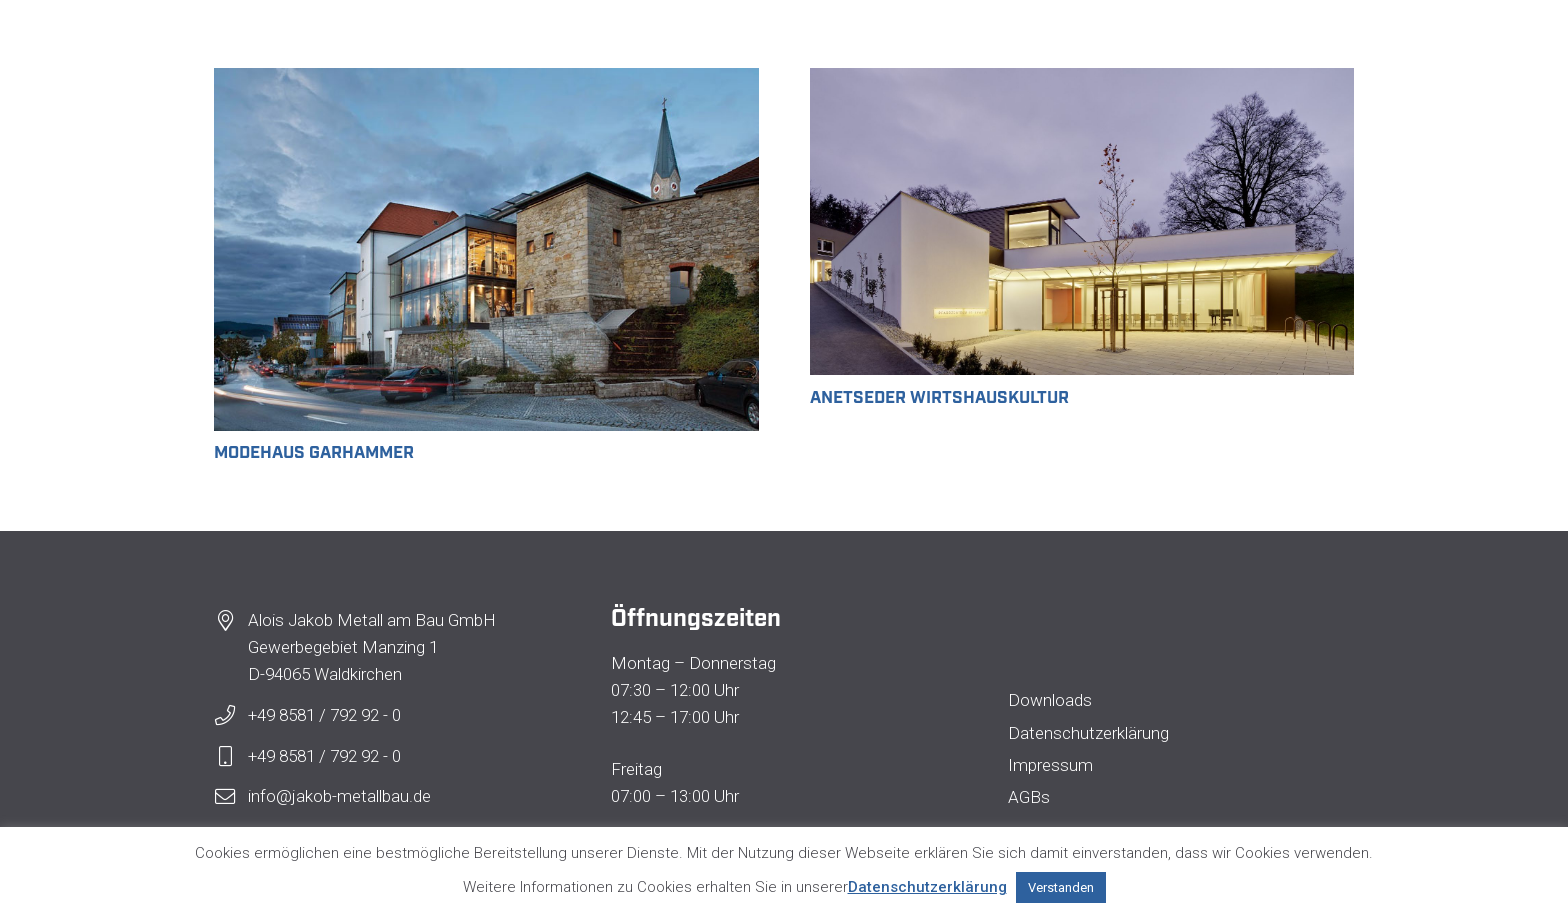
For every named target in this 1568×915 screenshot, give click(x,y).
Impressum (1050, 765)
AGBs (1029, 797)
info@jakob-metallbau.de (339, 796)
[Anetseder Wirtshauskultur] (1082, 81)
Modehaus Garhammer (314, 450)
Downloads (1050, 700)
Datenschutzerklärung (1088, 733)
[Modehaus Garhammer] (486, 81)
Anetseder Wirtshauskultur (939, 395)
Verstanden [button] (1061, 887)
